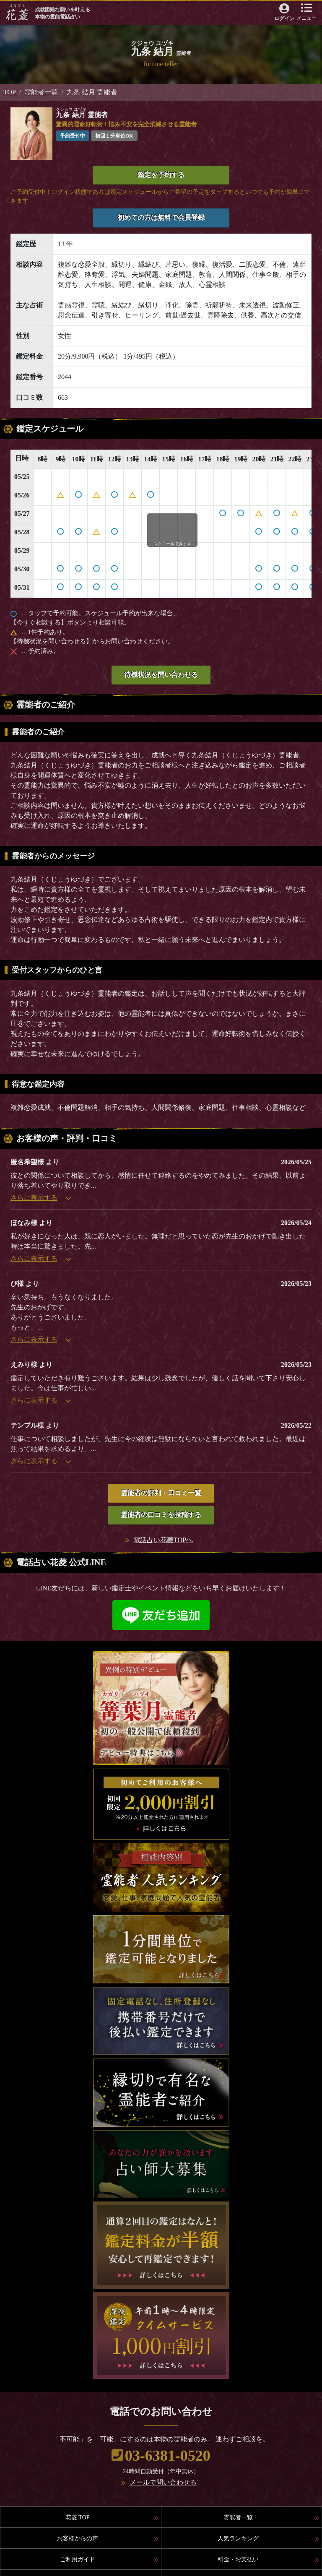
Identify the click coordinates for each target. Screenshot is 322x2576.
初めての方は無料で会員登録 (161, 217)
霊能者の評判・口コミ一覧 (161, 1492)
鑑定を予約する (161, 174)
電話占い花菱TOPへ (163, 1539)
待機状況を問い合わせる (161, 674)
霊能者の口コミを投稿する (161, 1514)
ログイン (284, 18)
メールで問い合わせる (163, 2482)
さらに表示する (40, 1197)
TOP (9, 92)
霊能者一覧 (41, 92)
